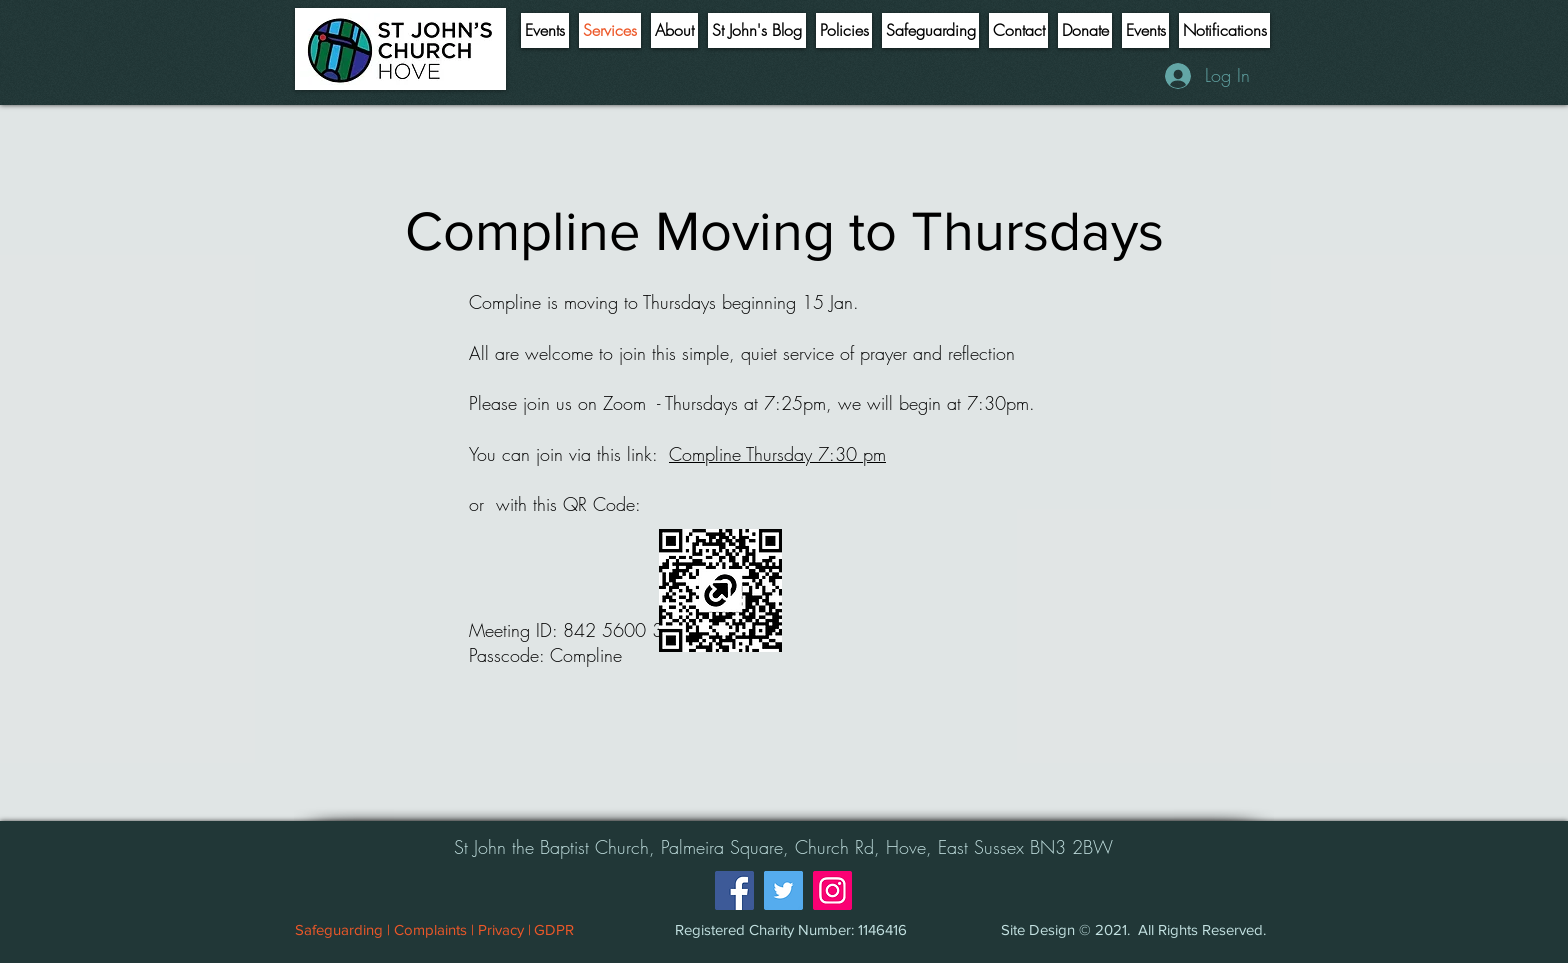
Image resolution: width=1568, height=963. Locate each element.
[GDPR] (554, 929)
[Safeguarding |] (342, 929)
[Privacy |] (504, 929)
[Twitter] (783, 890)
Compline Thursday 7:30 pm (777, 454)
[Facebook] (734, 890)
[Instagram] (832, 890)
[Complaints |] (433, 929)
